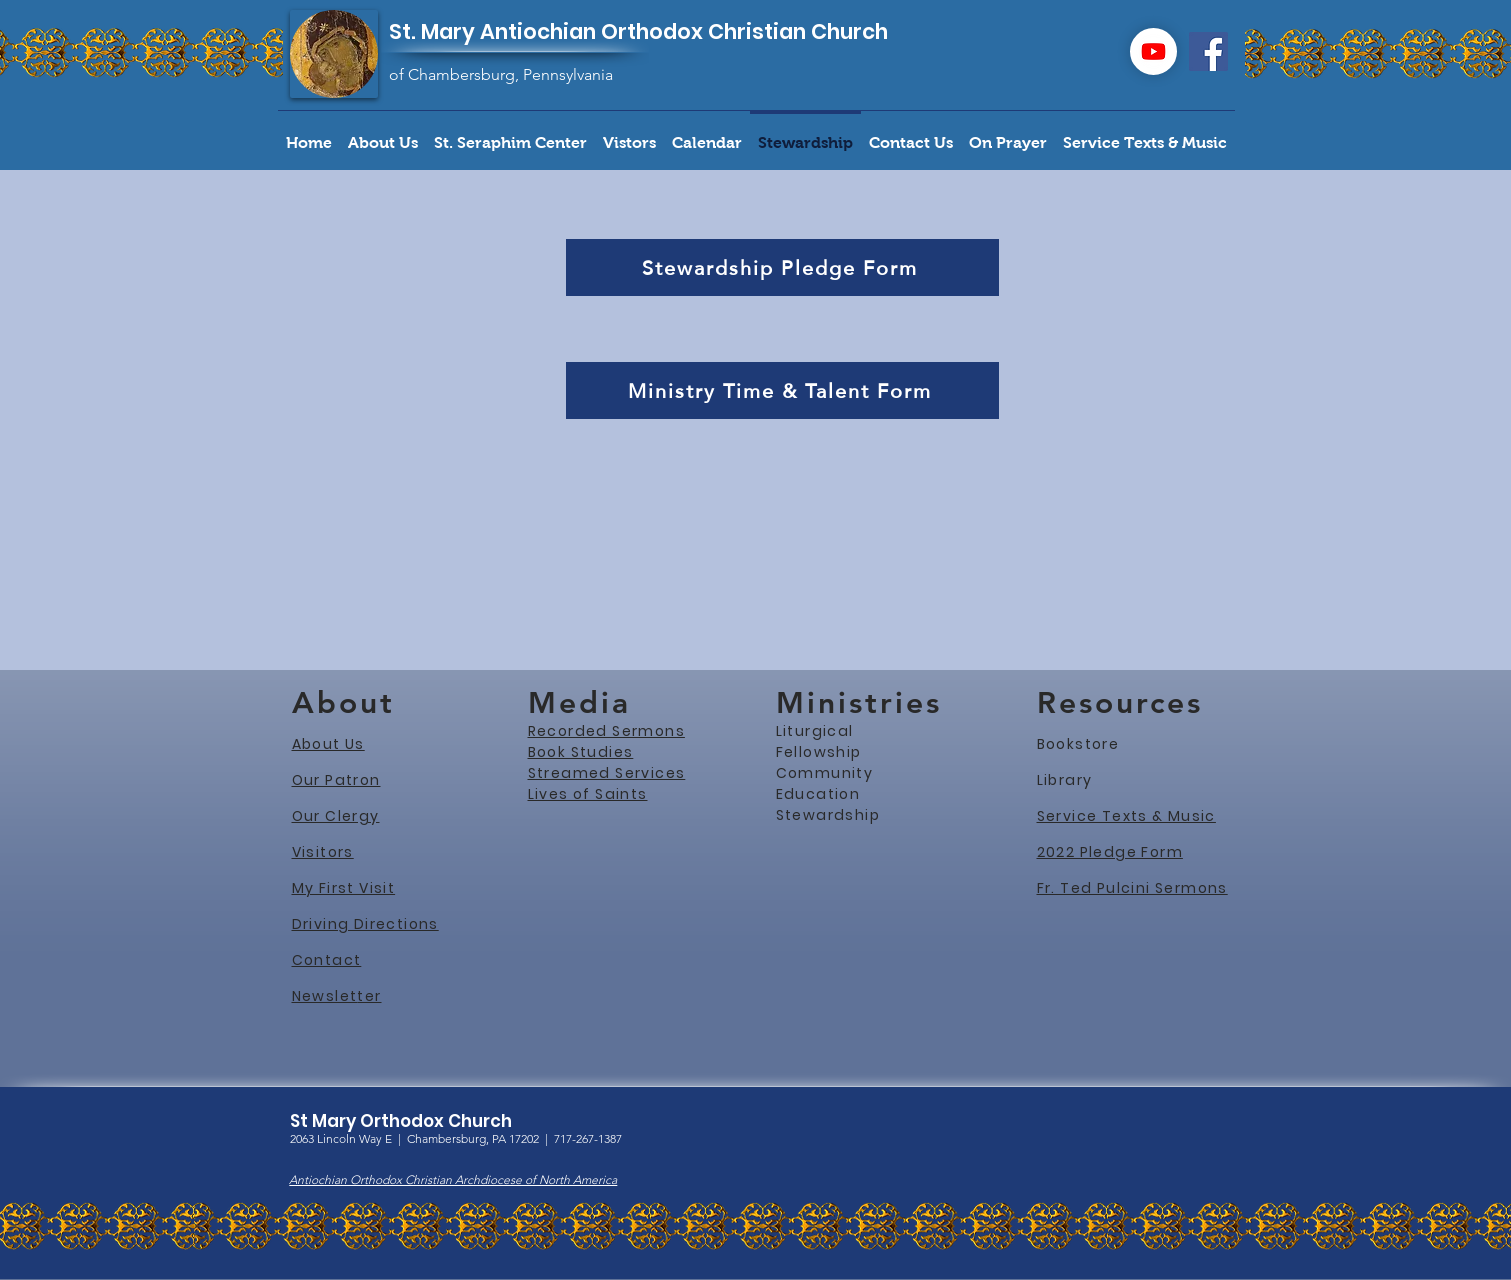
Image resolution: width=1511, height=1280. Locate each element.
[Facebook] (1208, 51)
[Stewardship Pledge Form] (782, 267)
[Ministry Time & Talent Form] (782, 390)
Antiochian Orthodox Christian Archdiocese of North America (453, 1179)
